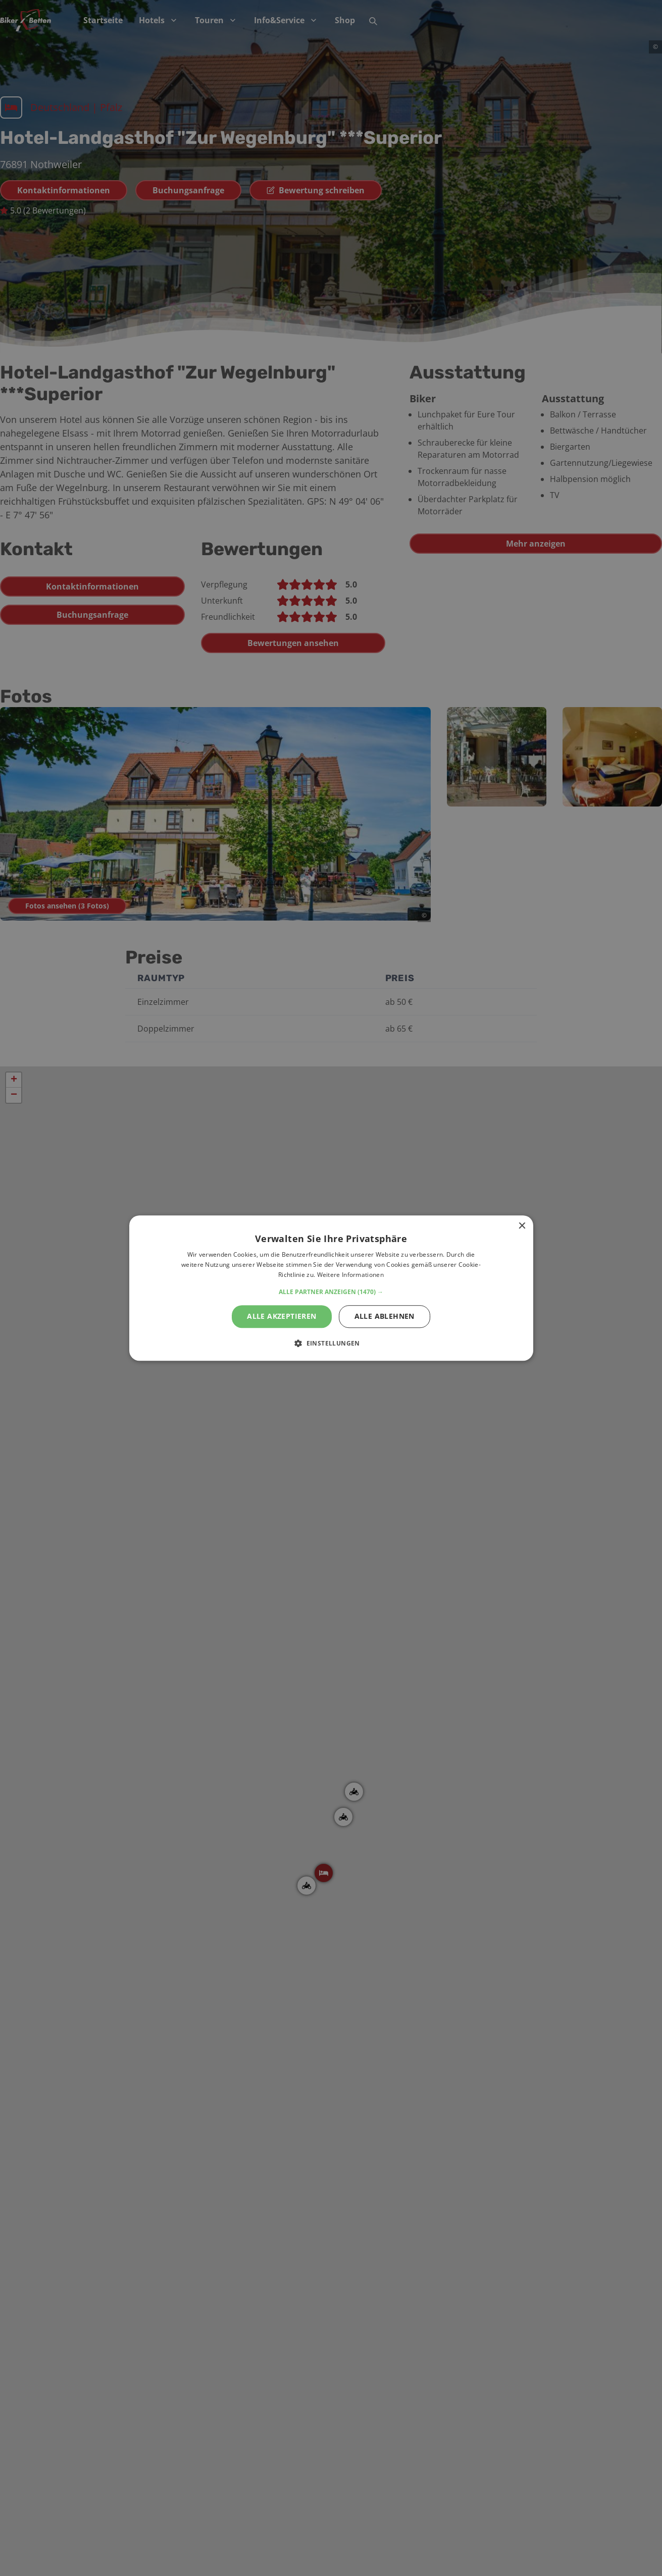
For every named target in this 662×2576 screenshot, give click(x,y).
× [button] (522, 1226)
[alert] (331, 1288)
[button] (331, 1292)
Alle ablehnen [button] (384, 1316)
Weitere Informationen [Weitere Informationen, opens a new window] (350, 1274)
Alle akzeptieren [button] (281, 1316)
